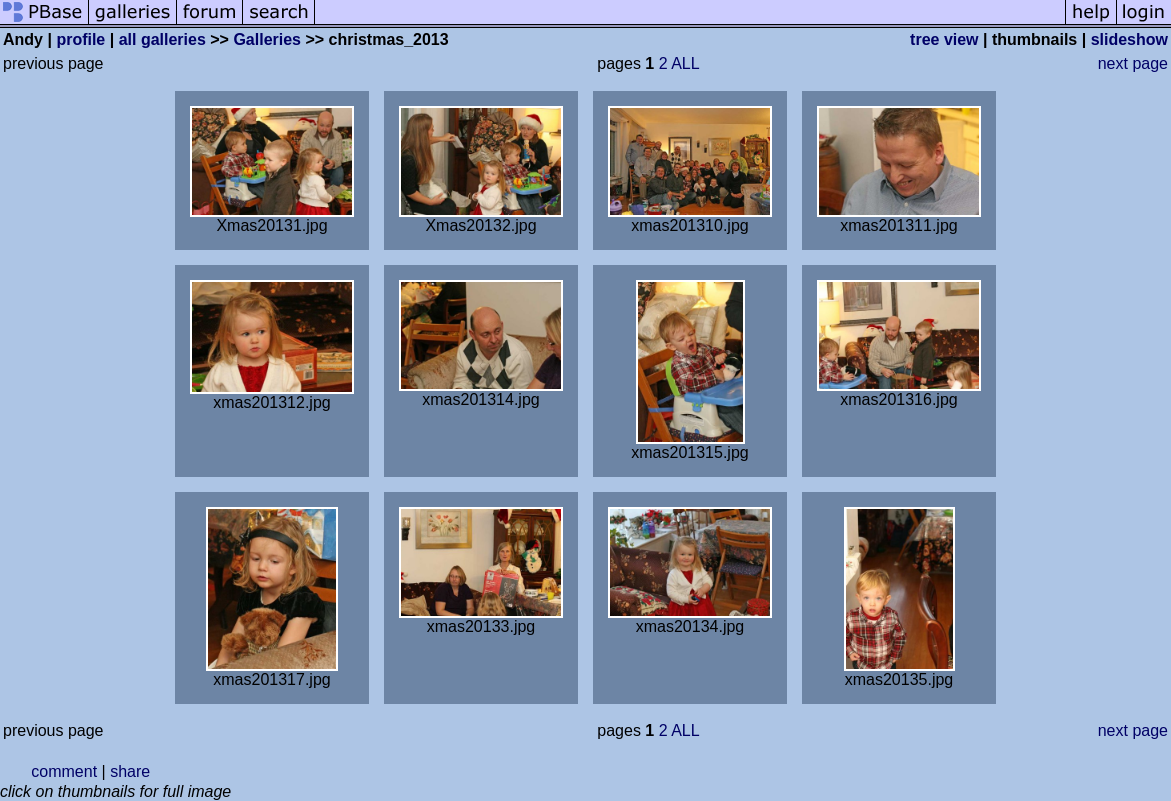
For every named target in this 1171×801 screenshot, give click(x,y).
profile (80, 39)
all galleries (162, 39)
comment (64, 771)
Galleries (267, 39)
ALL (685, 63)
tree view (944, 39)
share (130, 771)
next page (1133, 63)
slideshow (1129, 39)
